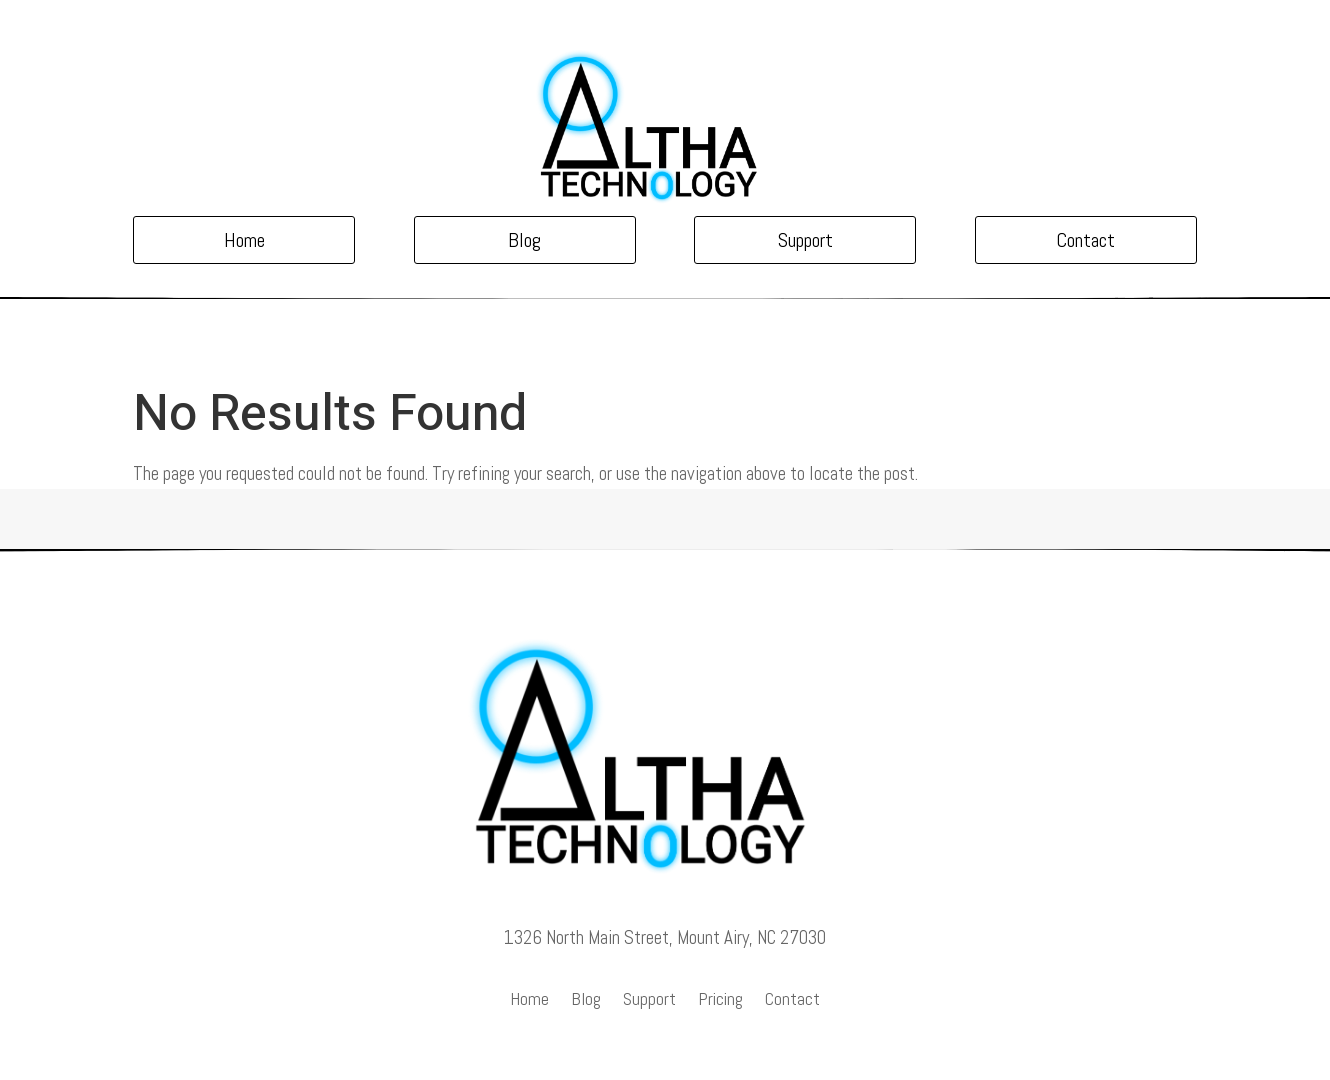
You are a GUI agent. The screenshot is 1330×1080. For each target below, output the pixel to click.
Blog (524, 240)
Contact (1085, 240)
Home (244, 240)
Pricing (720, 1001)
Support (805, 240)
